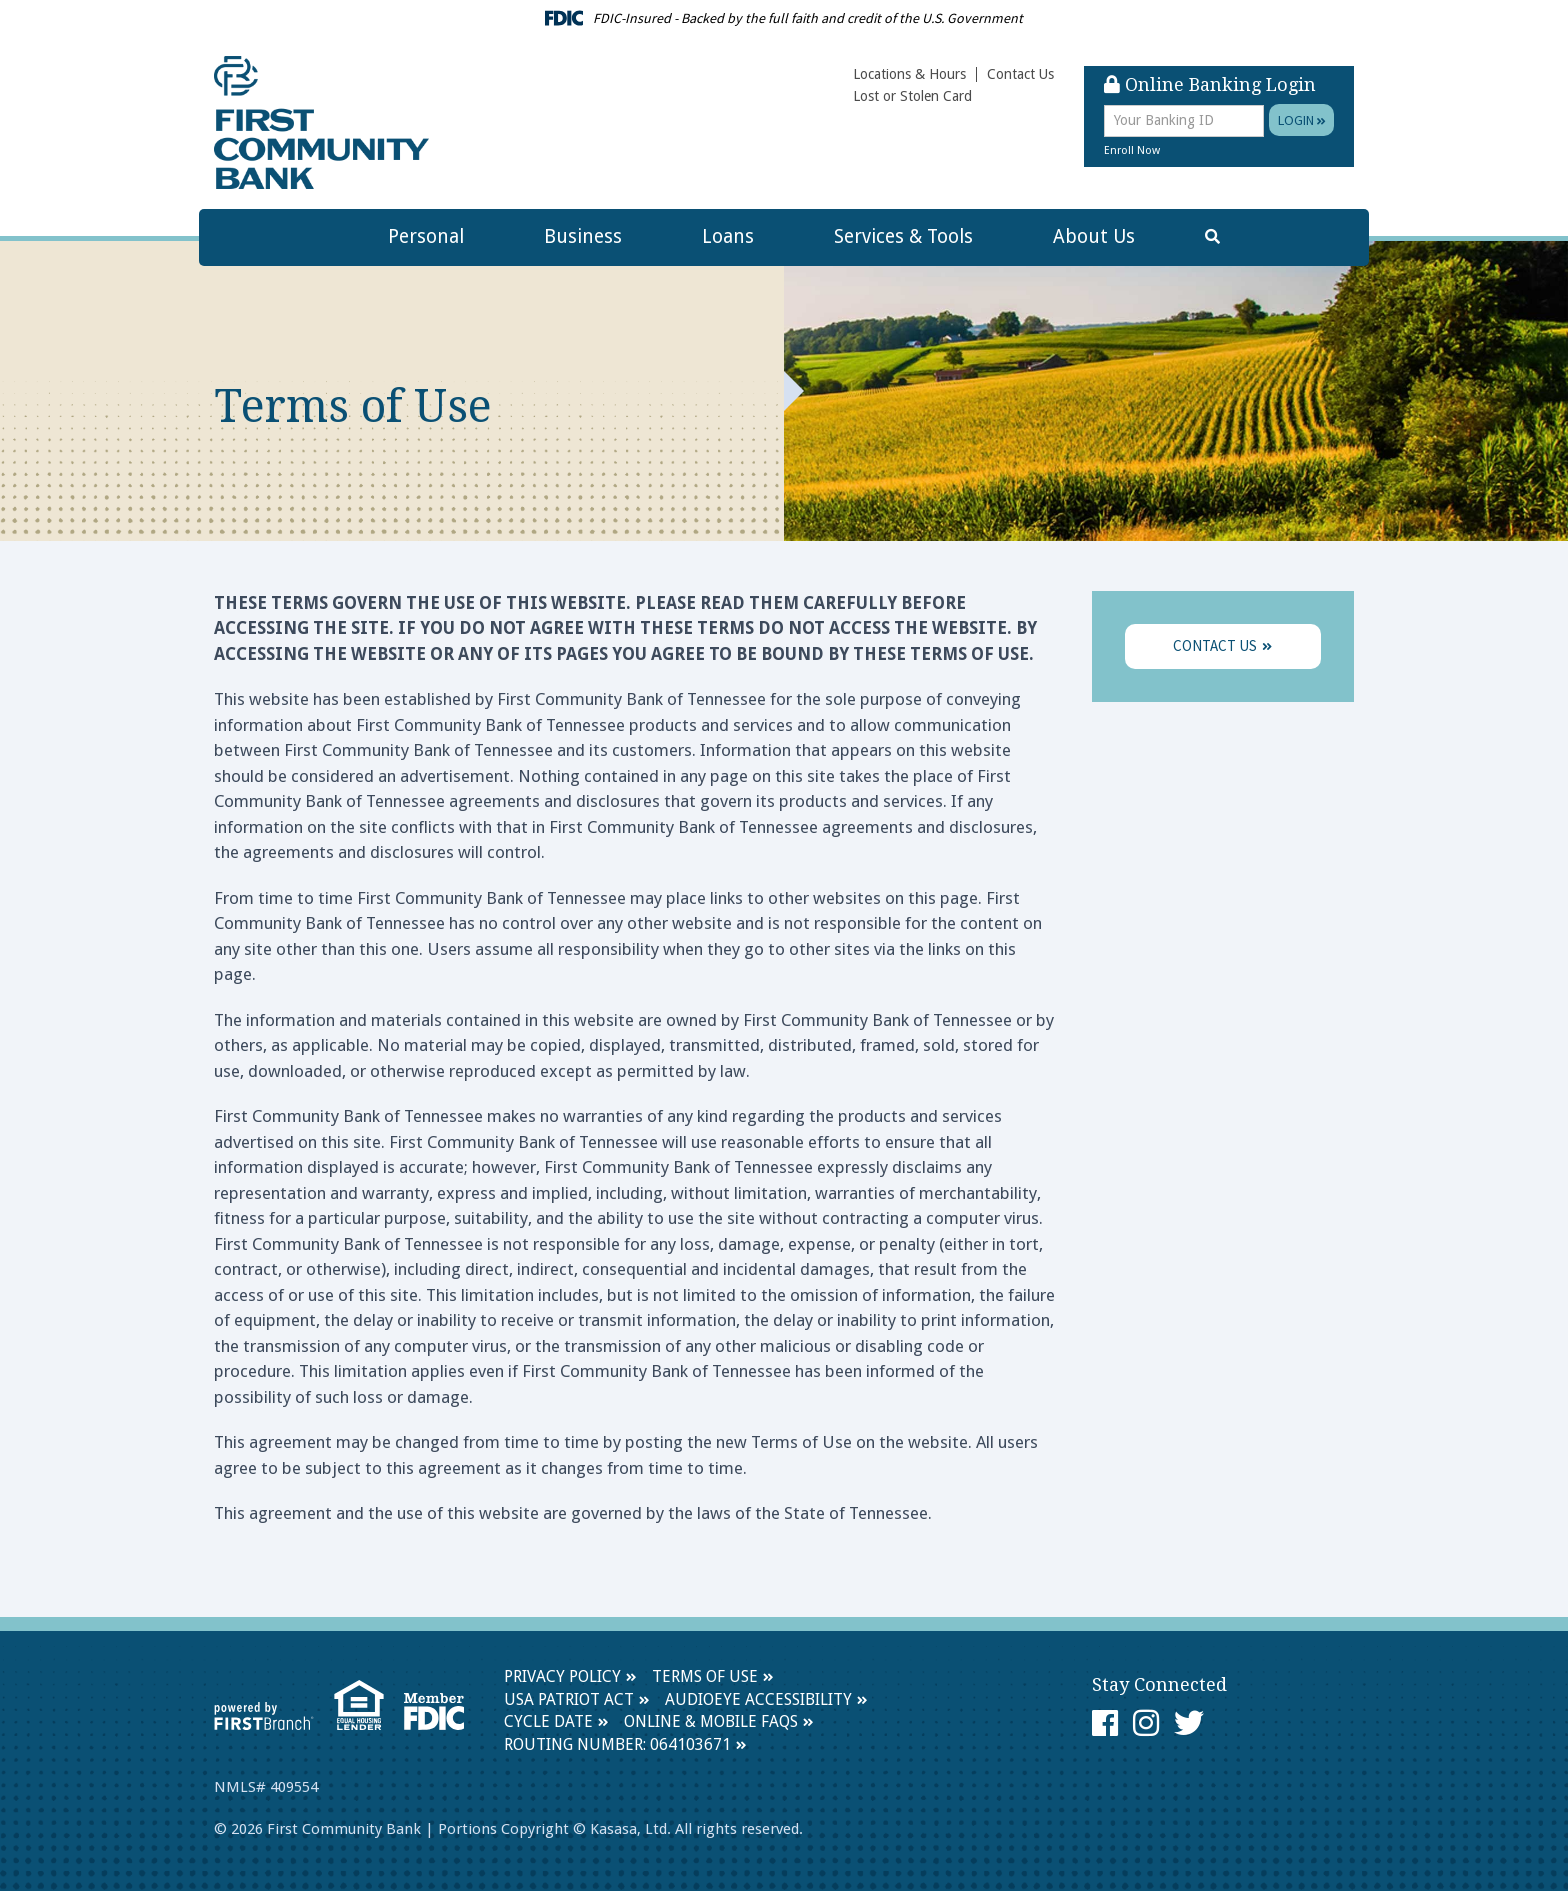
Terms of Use (705, 1676)
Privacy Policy (562, 1676)
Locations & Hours (909, 74)
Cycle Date (548, 1721)
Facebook (1105, 1723)
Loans (728, 236)
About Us (1094, 236)
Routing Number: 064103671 (617, 1744)
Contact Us (1020, 74)
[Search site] (1212, 237)
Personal (426, 236)
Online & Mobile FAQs (711, 1721)
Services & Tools (903, 236)
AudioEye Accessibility (758, 1699)
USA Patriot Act (569, 1699)
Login (1302, 120)
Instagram (1146, 1723)
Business (583, 236)
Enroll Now (1132, 150)
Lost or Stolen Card (912, 96)
